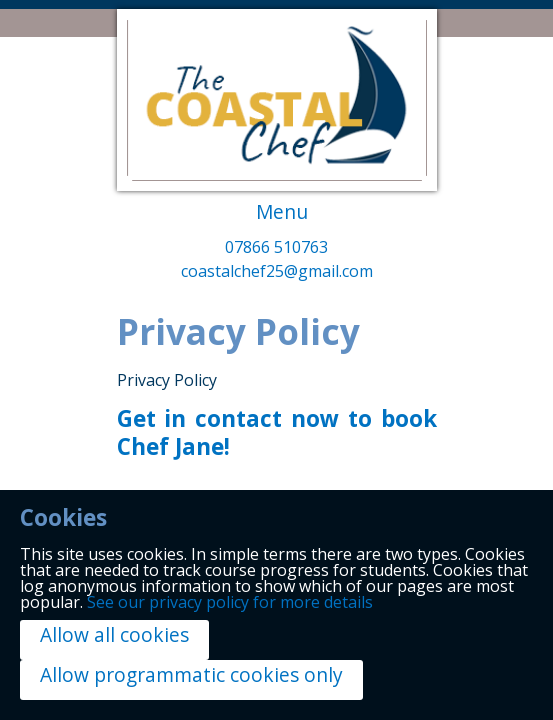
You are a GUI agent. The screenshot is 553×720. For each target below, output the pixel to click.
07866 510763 (276, 248)
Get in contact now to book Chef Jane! (277, 433)
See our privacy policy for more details (230, 602)
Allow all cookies (114, 634)
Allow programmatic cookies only (191, 674)
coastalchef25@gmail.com (277, 272)
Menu (282, 211)
